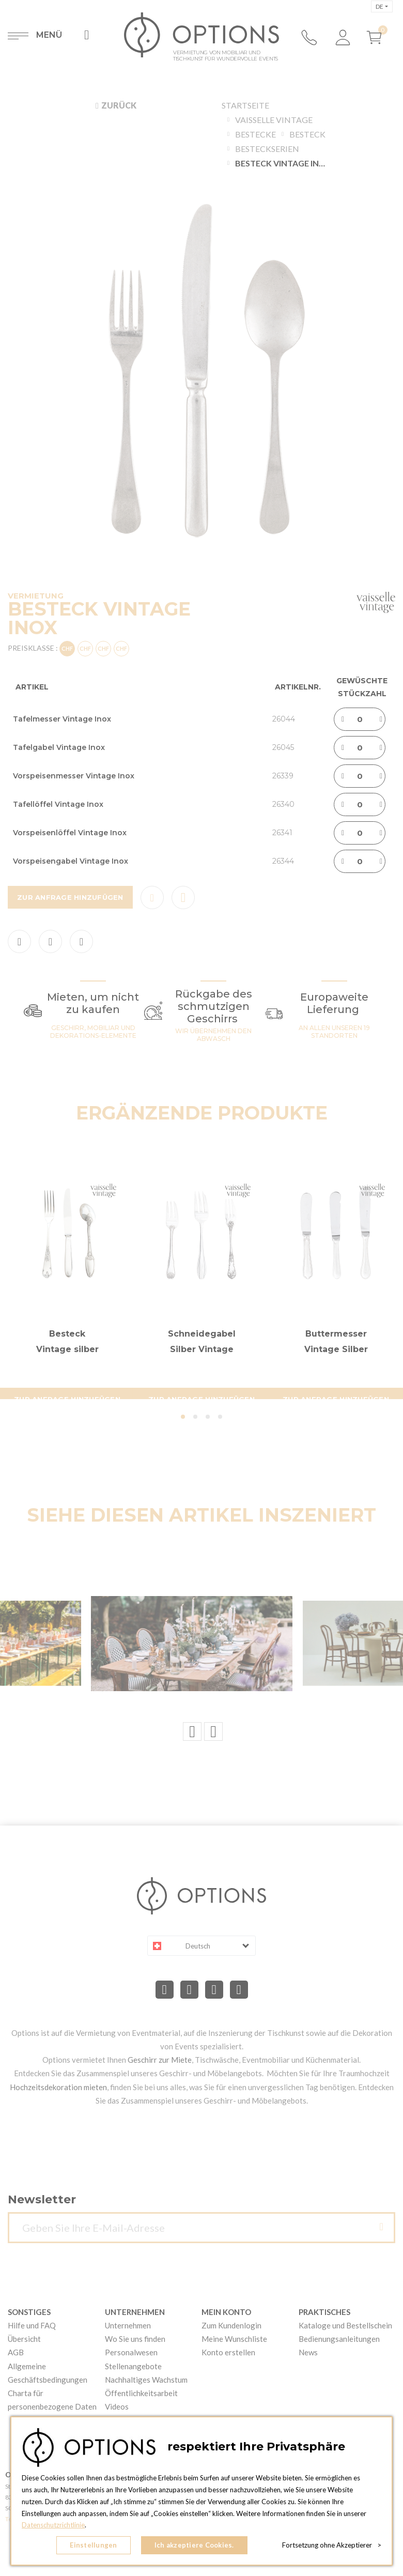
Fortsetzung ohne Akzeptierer (331, 2545)
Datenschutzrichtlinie (53, 2525)
